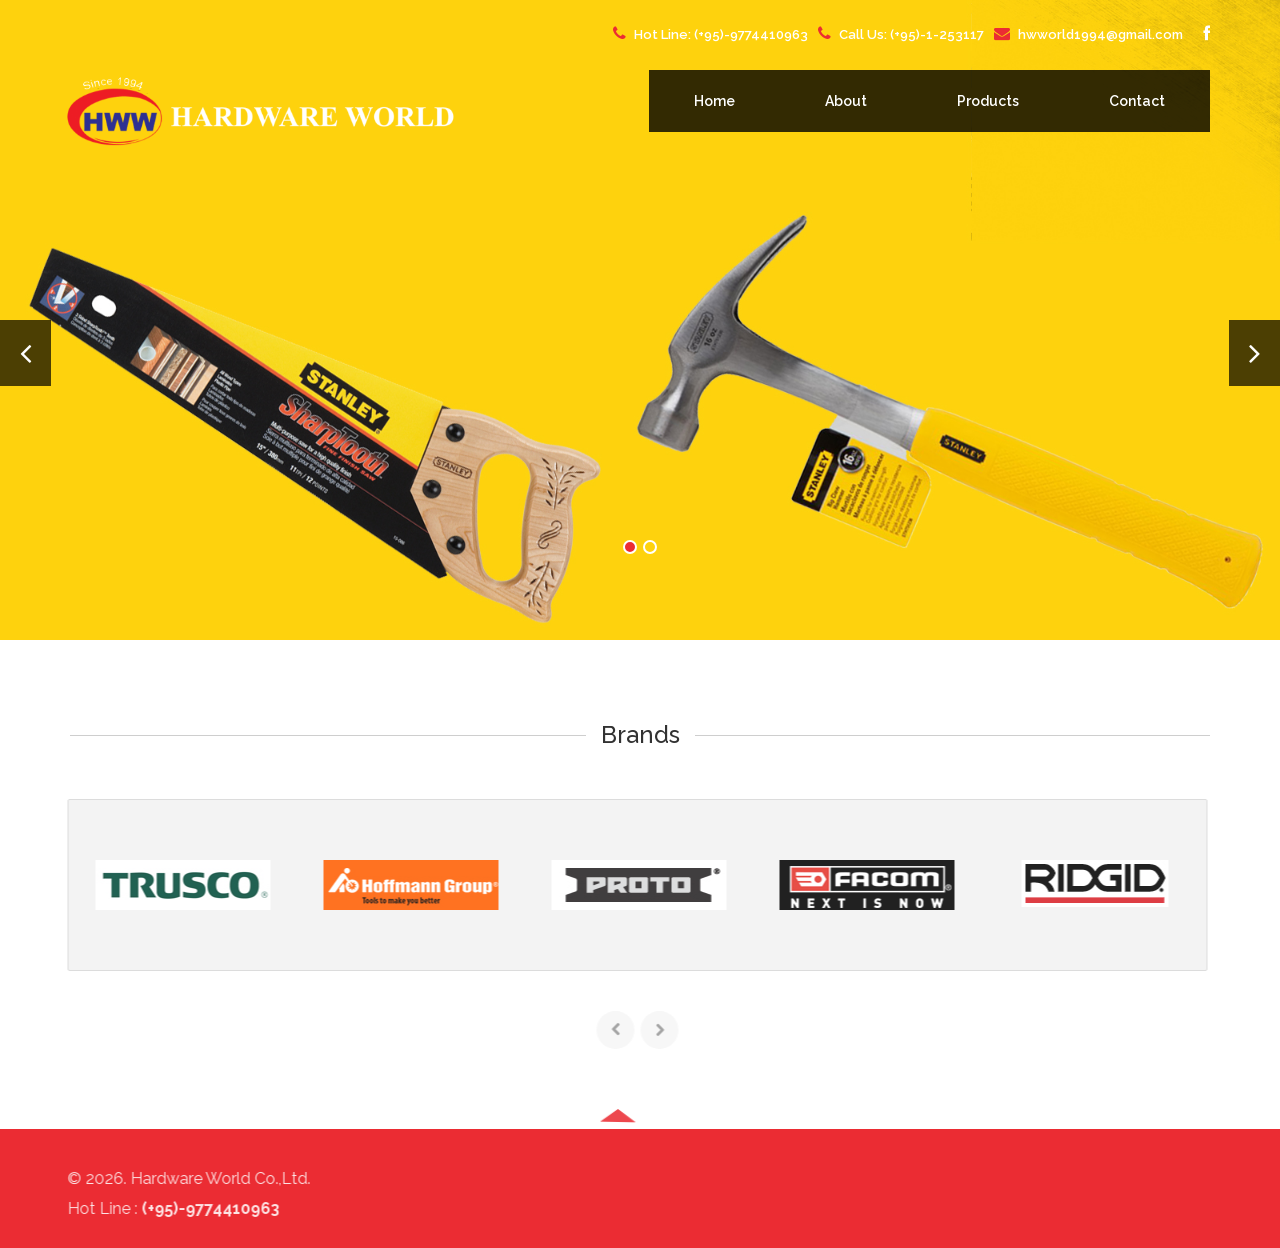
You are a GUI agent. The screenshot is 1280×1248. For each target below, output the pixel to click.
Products (988, 101)
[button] (618, 1187)
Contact (1137, 101)
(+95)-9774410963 (751, 34)
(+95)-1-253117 (937, 34)
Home (714, 101)
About (846, 101)
